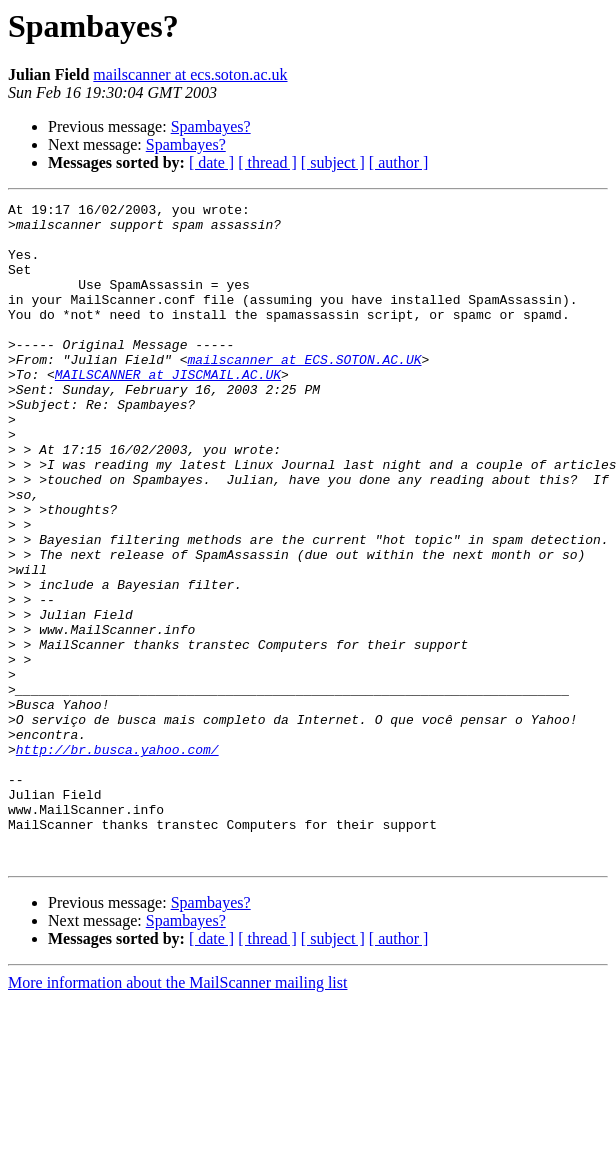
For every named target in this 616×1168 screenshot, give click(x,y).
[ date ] (211, 162)
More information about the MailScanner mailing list (177, 1114)
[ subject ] (333, 162)
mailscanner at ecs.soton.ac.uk (190, 74)
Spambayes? (211, 126)
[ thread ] (267, 162)
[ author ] (399, 162)
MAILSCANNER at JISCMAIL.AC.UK (168, 410)
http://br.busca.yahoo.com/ (117, 860)
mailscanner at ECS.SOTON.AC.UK (304, 392)
